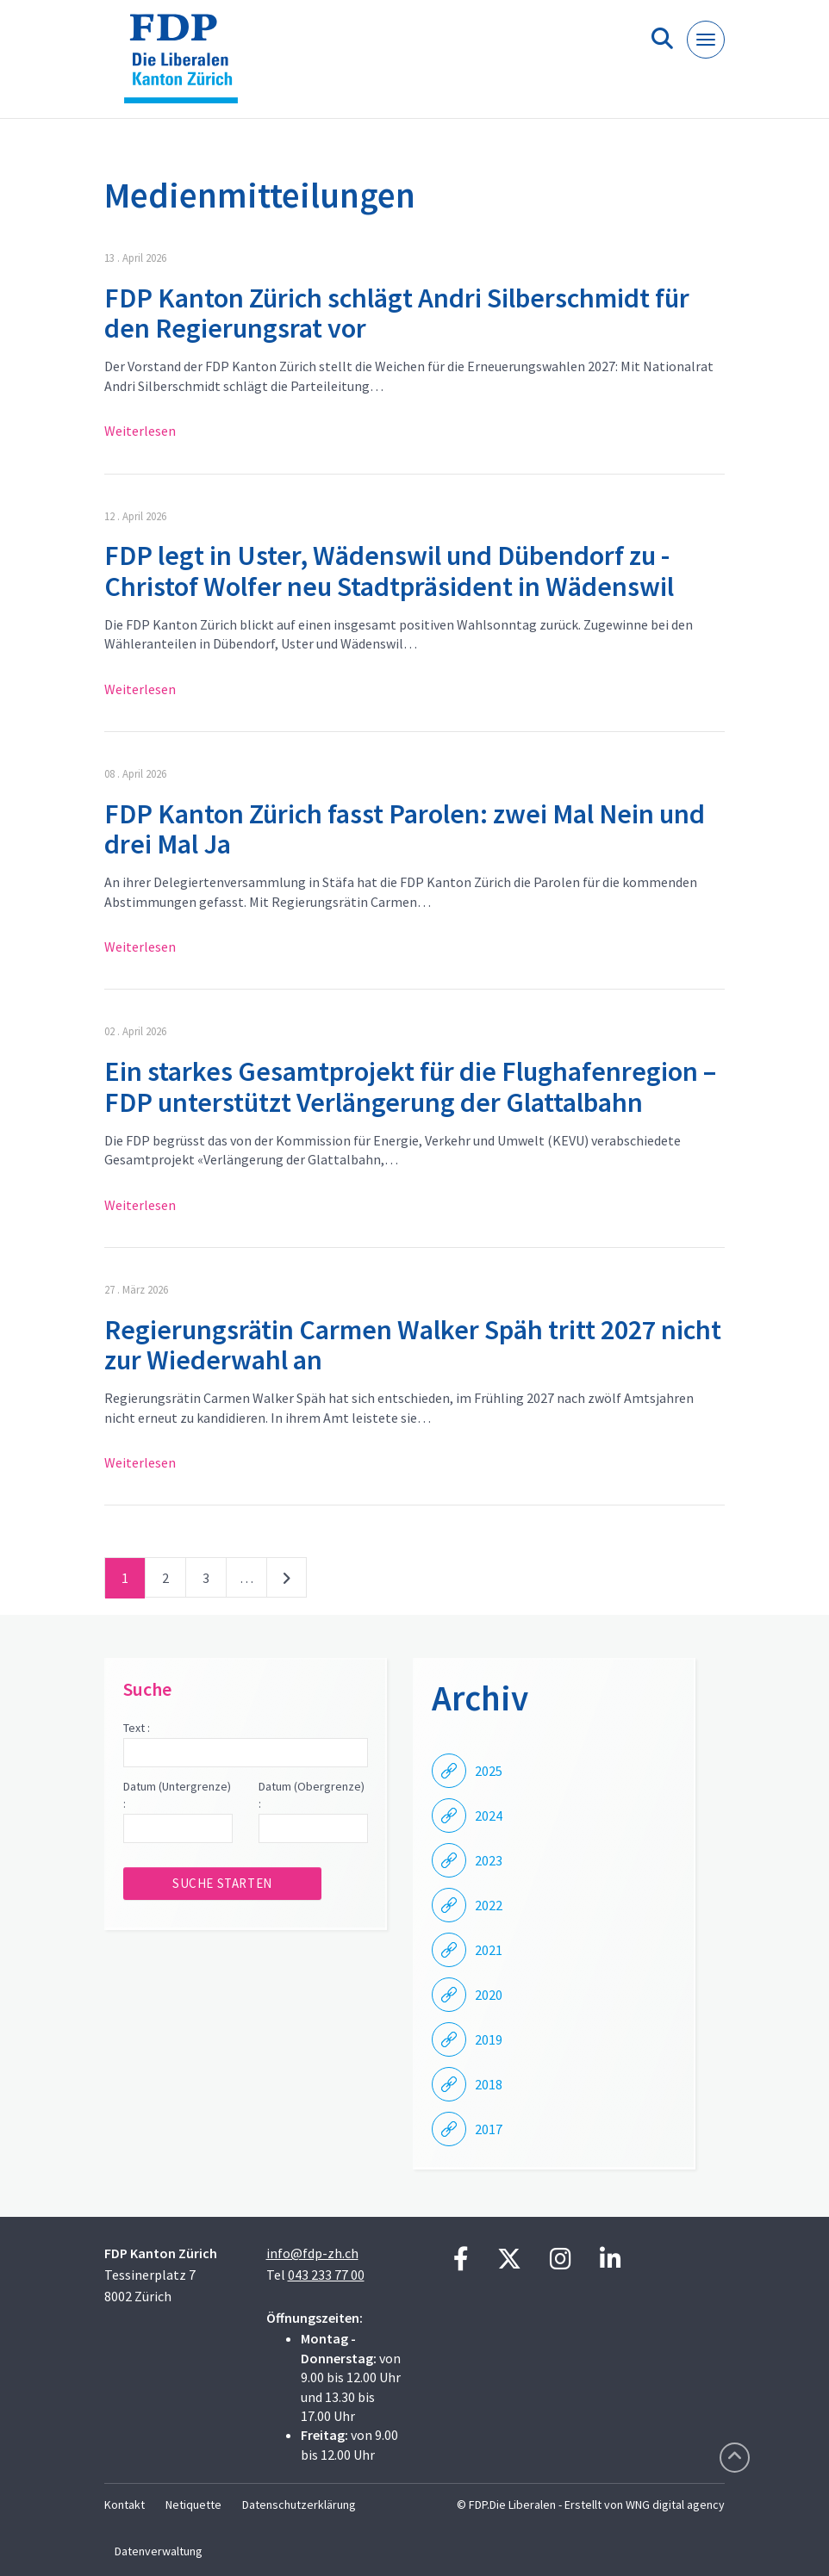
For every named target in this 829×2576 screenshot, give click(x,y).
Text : (136, 1727)
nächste (286, 1581)
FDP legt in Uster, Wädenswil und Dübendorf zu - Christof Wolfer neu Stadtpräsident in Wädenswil (389, 570)
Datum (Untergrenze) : (177, 1794)
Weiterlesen (140, 430)
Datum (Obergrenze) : (312, 1794)
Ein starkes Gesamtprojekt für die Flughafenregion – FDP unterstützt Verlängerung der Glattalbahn (410, 1086)
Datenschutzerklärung (299, 2504)
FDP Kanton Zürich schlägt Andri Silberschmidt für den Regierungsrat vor (396, 313)
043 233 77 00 (326, 2274)
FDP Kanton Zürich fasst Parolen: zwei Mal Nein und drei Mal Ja (404, 829)
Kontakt (124, 2504)
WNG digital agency (675, 2504)
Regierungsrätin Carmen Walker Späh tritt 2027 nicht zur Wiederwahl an (412, 1345)
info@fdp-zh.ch (312, 2253)
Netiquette (193, 2504)
